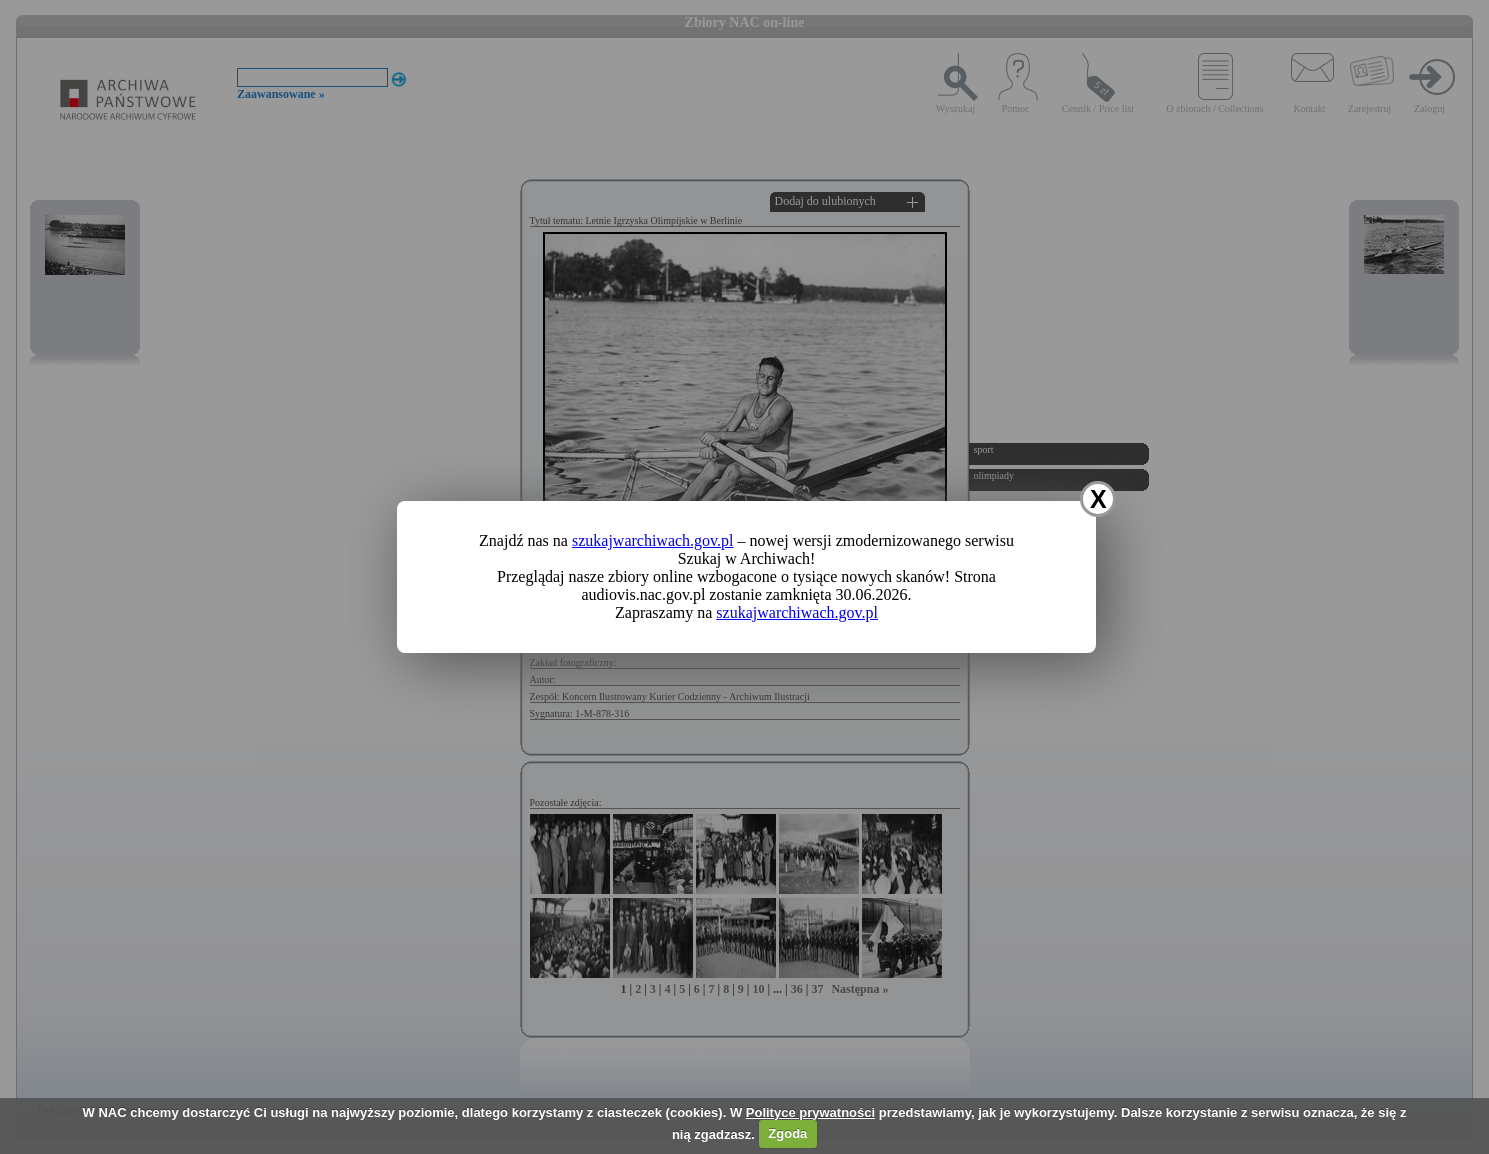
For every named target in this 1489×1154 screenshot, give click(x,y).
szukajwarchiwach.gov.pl (653, 540)
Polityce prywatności (810, 1112)
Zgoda (787, 1133)
